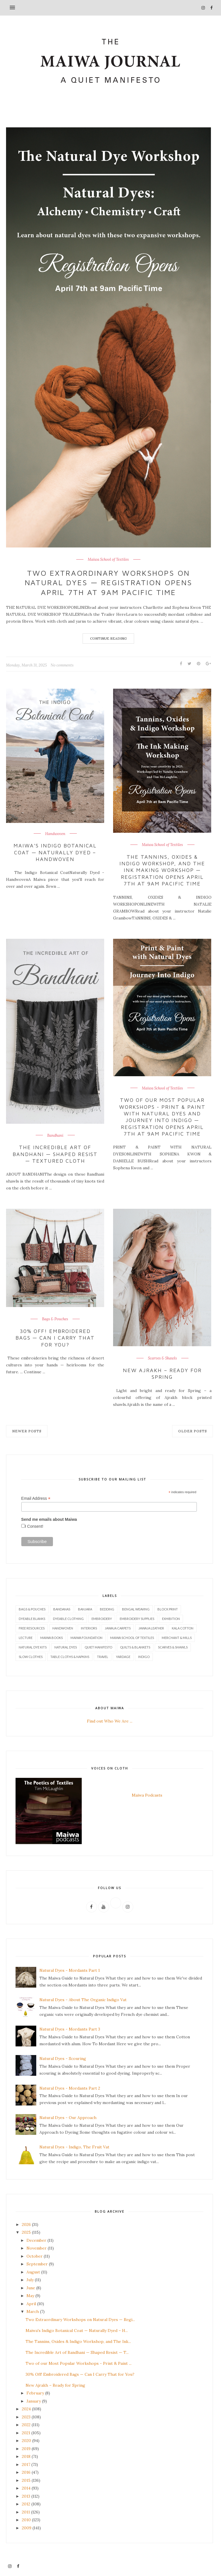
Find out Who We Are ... (109, 1721)
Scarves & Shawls (162, 1358)
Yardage (123, 1657)
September (37, 2264)
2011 (26, 2512)
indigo (144, 1657)
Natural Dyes (65, 1647)
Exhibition (171, 1619)
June (30, 2287)
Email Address (36, 1498)
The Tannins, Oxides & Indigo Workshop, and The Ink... (78, 2341)
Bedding (107, 1609)
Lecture (26, 1638)
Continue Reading (108, 638)
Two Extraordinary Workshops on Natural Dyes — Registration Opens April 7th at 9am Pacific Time (108, 583)
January (33, 2401)
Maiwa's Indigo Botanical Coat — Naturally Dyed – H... (77, 2330)
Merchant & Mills (177, 1638)
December (36, 2240)
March (32, 2311)
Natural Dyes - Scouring (62, 2058)
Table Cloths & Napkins (69, 1657)
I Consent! (34, 1526)
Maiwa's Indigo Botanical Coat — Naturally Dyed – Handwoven (55, 852)
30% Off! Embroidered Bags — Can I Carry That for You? (55, 1338)
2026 (26, 2224)
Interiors (89, 1628)
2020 (26, 2440)
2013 (26, 2496)
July (30, 2279)
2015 (26, 2480)
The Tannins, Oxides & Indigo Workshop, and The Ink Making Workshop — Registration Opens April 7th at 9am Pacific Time (162, 870)
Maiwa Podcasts (147, 1795)
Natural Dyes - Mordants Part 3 (69, 2029)
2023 (26, 2417)
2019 (26, 2448)
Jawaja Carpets (118, 1628)
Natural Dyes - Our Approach (67, 2117)
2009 (26, 2527)
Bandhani (55, 1135)
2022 (26, 2424)
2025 (26, 2232)
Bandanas (61, 1609)
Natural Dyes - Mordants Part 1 (69, 1970)
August (33, 2272)
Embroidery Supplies (137, 1619)
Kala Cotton (182, 1628)
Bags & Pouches (55, 1319)
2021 (26, 2432)
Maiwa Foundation (86, 1638)
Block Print (167, 1609)
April (31, 2303)
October (34, 2256)
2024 (26, 2408)
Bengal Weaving (136, 1609)
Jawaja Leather (151, 1628)
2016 (26, 2472)
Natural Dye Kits (33, 1647)
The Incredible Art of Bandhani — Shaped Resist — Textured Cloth (55, 1154)
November (36, 2248)
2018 (26, 2456)
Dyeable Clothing (68, 1619)
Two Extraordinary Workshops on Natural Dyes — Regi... (80, 2319)
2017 (26, 2464)
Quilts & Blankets (135, 1647)
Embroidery (102, 1619)
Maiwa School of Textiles (108, 559)
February (35, 2393)
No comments (62, 665)
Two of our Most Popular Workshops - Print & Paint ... (79, 2363)
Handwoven (55, 834)
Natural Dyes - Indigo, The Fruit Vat (74, 2147)
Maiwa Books (51, 1638)
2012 (26, 2504)
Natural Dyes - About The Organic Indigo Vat (83, 1999)
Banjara (85, 1609)
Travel (102, 1657)
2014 (26, 2488)
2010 (26, 2519)
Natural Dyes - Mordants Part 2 (69, 2088)
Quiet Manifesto (98, 1647)
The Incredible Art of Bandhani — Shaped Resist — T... (77, 2352)
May (30, 2295)
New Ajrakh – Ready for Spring (162, 1373)
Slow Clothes (31, 1657)
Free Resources (32, 1628)
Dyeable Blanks (32, 1619)
